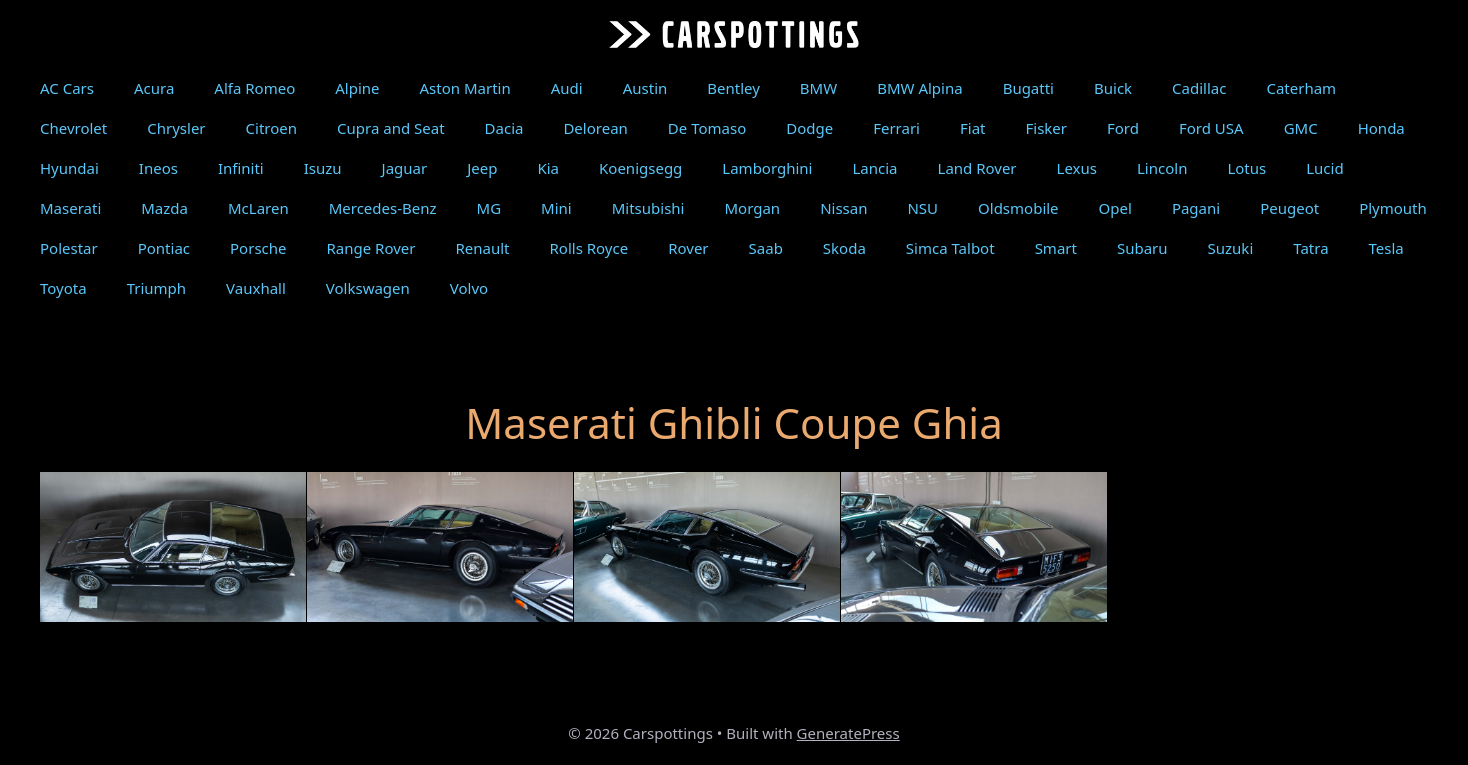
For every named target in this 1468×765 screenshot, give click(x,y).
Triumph (156, 288)
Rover (688, 248)
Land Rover (977, 168)
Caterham (1301, 88)
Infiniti (241, 168)
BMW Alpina (919, 88)
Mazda (164, 208)
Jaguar (405, 168)
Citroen (271, 128)
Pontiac (164, 248)
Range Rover (371, 248)
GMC (1301, 128)
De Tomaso (707, 128)
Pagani (1196, 208)
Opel (1115, 208)
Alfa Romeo (254, 88)
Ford (1123, 128)
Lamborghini (767, 168)
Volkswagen (368, 288)
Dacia (504, 128)
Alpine (357, 88)
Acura (154, 88)
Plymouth (1393, 208)
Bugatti (1028, 88)
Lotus (1246, 168)
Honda (1381, 128)
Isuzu (323, 168)
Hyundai (69, 168)
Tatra (1310, 248)
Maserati (70, 208)
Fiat (973, 128)
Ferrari (896, 128)
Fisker (1046, 128)
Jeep (482, 168)
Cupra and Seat (391, 128)
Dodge (809, 128)
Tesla (1386, 248)
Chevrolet (73, 128)
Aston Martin (465, 88)
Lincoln (1162, 168)
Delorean (595, 128)
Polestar (69, 248)
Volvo (469, 288)
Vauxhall (256, 288)
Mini (556, 208)
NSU (922, 208)
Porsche (258, 248)
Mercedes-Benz (383, 208)
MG (489, 208)
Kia (548, 168)
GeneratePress (848, 733)
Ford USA (1211, 128)
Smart (1056, 248)
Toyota (63, 288)
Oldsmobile (1018, 208)
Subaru (1142, 248)
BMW (818, 88)
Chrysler (176, 128)
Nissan (843, 208)
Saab (766, 248)
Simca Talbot (950, 248)
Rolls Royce (589, 248)
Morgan (752, 208)
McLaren (258, 208)
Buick (1113, 88)
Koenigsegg (640, 168)
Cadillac (1199, 88)
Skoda (844, 248)
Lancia (874, 168)
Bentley (733, 88)
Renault (482, 248)
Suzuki (1231, 248)
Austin (645, 88)
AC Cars (67, 88)
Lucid (1324, 168)
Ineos (158, 168)
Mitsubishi (648, 208)
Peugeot (1289, 208)
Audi (567, 88)
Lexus (1077, 168)
